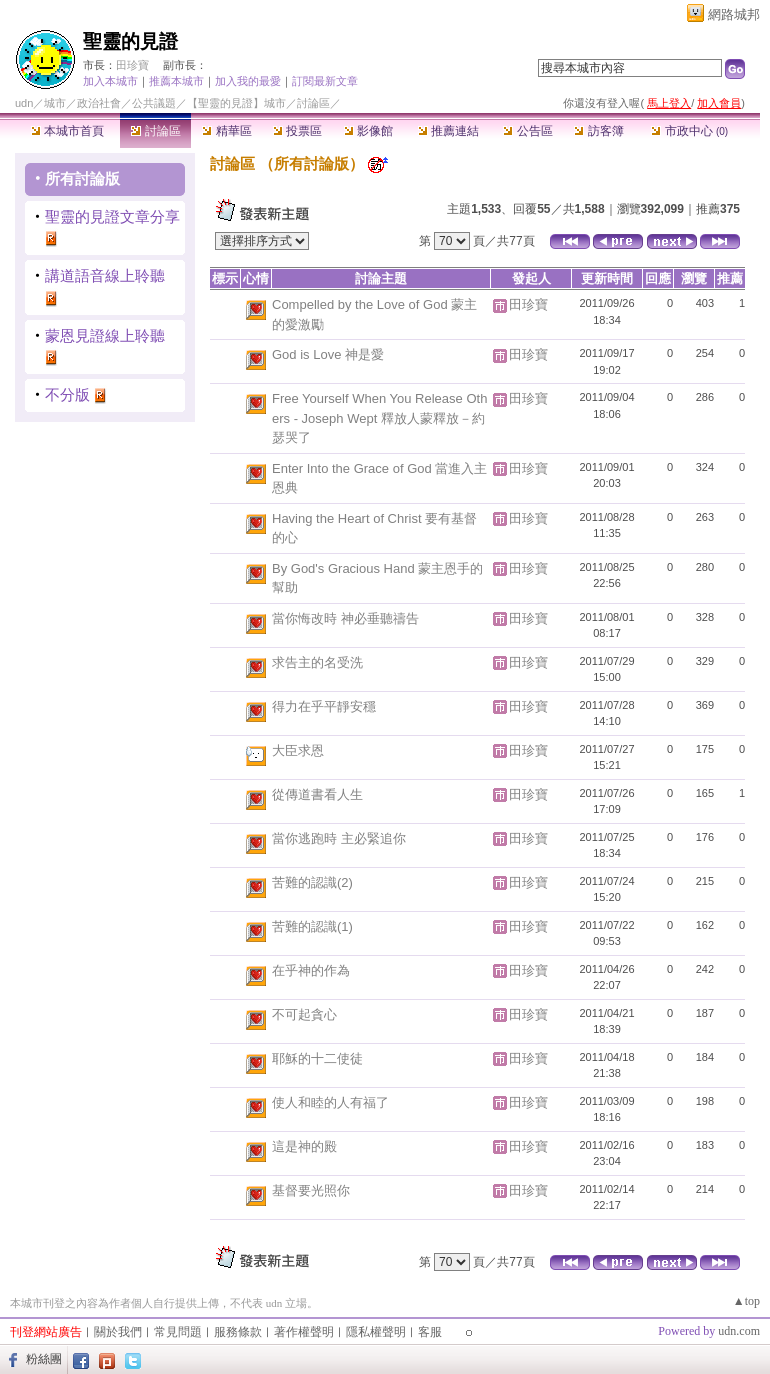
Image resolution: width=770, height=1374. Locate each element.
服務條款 (238, 1332)
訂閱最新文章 (325, 81)
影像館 (368, 131)
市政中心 (689, 131)
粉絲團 (44, 1359)
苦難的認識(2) (312, 882)
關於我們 (118, 1332)
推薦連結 (448, 131)
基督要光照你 (311, 1190)
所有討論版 (82, 178)
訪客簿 (598, 131)
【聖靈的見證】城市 (236, 103)
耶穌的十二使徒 (317, 1058)
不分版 (67, 394)
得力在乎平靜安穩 (324, 706)
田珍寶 (132, 65)
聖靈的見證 (130, 41)
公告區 (527, 131)
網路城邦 (734, 14)
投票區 (297, 131)
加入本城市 (110, 81)
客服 (430, 1332)
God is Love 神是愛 (328, 354)
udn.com (739, 1331)
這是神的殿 (304, 1146)
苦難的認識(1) (312, 926)
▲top (746, 1301)
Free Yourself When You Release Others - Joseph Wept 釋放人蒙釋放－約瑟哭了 (379, 418)
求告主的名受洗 (317, 662)
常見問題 (178, 1332)
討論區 (155, 131)
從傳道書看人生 (317, 794)
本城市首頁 (67, 131)
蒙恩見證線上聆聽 (105, 335)
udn (24, 103)
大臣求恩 (298, 750)
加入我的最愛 (248, 81)
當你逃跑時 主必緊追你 (339, 838)
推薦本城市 (176, 81)
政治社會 (99, 103)
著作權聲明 (304, 1332)
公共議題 (154, 103)
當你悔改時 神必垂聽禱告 (345, 618)
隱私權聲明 (376, 1332)
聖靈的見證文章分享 (112, 216)
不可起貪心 (304, 1014)
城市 (55, 103)
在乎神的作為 (311, 970)
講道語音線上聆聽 (105, 275)
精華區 (226, 131)
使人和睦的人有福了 (330, 1102)
